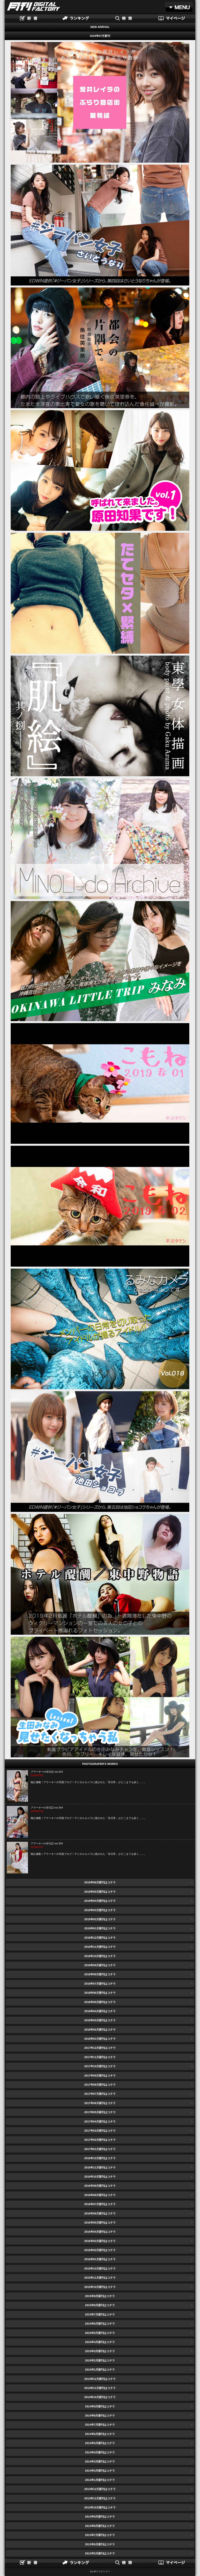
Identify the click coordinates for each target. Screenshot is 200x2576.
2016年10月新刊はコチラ (100, 2176)
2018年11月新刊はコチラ (100, 1946)
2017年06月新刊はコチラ (100, 2103)
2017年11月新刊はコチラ (100, 2057)
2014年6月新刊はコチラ (100, 2434)
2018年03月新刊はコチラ (100, 2020)
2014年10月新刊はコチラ (100, 2397)
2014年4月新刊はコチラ (100, 2452)
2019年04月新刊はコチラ (100, 1900)
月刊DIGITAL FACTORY (34, 6)
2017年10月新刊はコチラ (100, 2066)
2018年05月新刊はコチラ (100, 2002)
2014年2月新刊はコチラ (100, 2470)
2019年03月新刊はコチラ (100, 1910)
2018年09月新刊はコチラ (100, 1965)
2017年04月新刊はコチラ (100, 2121)
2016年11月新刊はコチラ (100, 2167)
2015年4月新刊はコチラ (100, 2342)
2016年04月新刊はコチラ (100, 2231)
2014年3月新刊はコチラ (100, 2461)
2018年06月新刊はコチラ (100, 1992)
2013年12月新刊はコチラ (100, 2489)
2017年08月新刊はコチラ (100, 2084)
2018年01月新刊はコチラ (100, 2038)
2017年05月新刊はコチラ (100, 2112)
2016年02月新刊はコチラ (100, 2250)
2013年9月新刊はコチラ (100, 2516)
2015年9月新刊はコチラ (100, 2296)
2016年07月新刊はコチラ (100, 2204)
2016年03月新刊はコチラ (100, 2241)
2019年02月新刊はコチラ (100, 1919)
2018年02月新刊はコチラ (100, 2029)
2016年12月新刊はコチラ (100, 2158)
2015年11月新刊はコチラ (100, 2277)
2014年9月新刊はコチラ (100, 2406)
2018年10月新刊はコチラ (100, 1956)
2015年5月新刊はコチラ (100, 2332)
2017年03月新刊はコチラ (100, 2130)
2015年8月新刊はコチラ (100, 2305)
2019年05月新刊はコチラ (100, 1891)
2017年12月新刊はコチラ (100, 2047)
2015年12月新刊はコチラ (100, 2268)
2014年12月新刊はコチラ (100, 2378)
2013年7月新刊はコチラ (100, 2535)
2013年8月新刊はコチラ (100, 2525)
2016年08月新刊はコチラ (100, 2195)
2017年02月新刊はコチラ (100, 2139)
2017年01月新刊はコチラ (100, 2149)
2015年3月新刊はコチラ (100, 2351)
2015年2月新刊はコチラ (100, 2360)
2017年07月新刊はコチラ (100, 2093)
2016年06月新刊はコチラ (100, 2213)
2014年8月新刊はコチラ (100, 2415)
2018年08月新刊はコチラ (100, 1974)
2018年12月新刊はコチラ (100, 1937)
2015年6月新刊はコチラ (100, 2323)
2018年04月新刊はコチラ (100, 2011)
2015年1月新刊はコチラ (100, 2369)
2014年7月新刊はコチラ (100, 2424)
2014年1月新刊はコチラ (100, 2479)
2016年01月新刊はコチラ (100, 2259)
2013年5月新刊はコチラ (100, 2553)
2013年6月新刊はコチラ (100, 2544)
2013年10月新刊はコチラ (100, 2507)
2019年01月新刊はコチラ (100, 1928)
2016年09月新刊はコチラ (100, 2185)
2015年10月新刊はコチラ (100, 2287)
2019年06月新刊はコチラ (100, 1882)
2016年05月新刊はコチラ (100, 2222)
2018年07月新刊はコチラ (100, 1983)
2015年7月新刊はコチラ (100, 2314)
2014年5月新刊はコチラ (100, 2443)
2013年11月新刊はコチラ (100, 2498)
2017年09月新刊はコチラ (100, 2075)
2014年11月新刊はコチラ (100, 2388)
